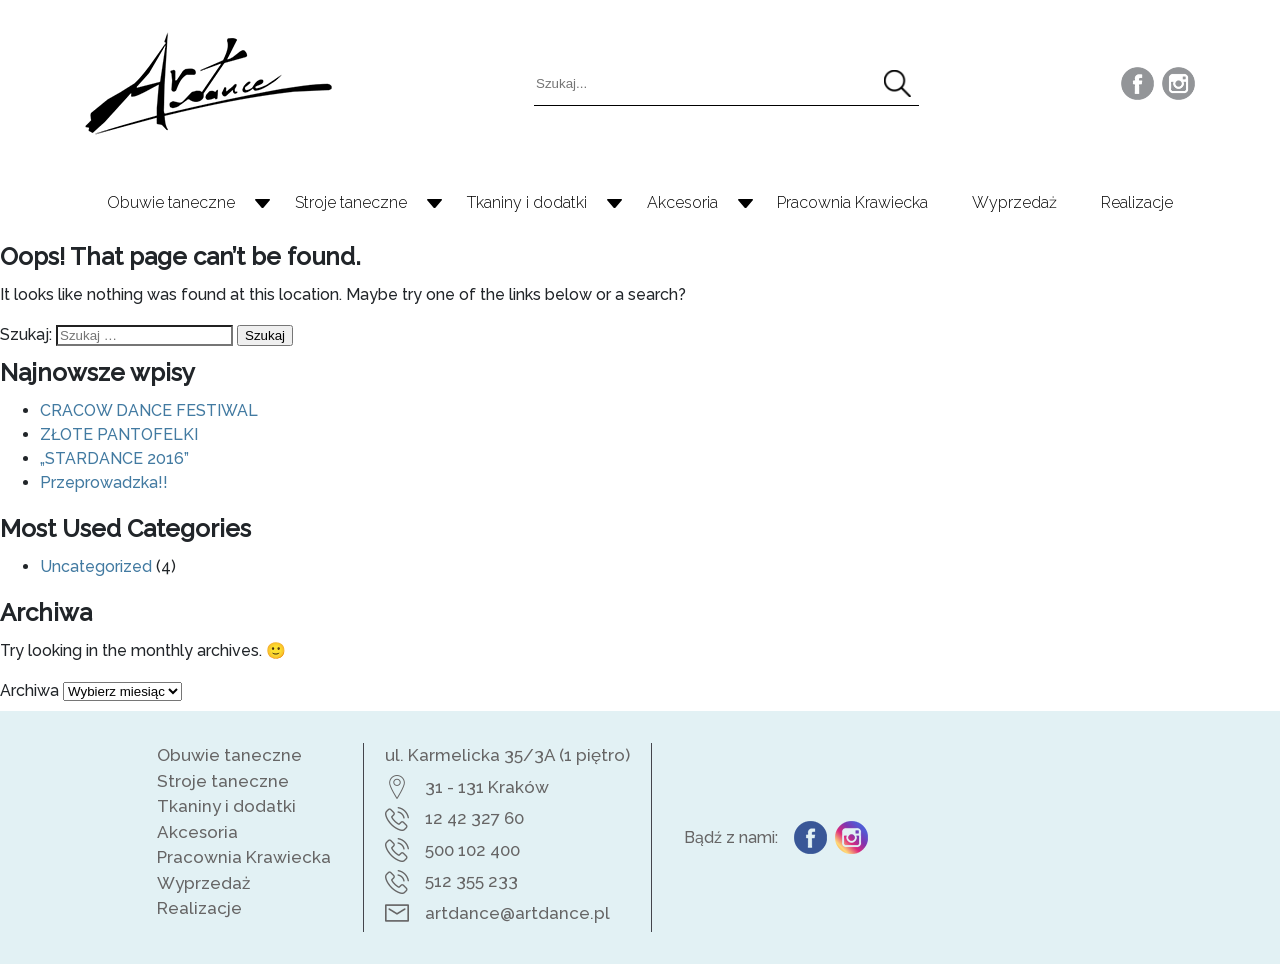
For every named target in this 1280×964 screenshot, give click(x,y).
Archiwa (29, 690)
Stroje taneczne (351, 202)
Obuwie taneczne (171, 202)
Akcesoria (682, 202)
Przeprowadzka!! (104, 482)
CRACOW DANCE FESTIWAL (149, 410)
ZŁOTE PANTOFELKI (119, 434)
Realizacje (1137, 202)
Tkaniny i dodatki (527, 202)
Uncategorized (96, 566)
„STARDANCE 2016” (114, 458)
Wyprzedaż (1014, 202)
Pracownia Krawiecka (852, 202)
